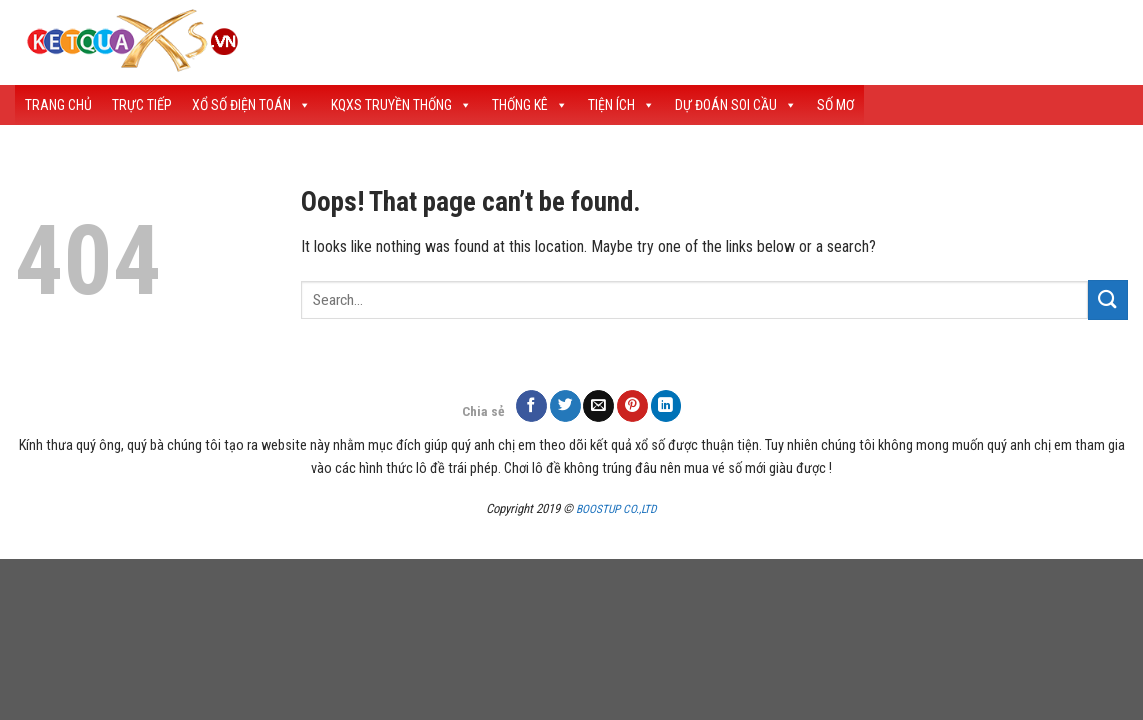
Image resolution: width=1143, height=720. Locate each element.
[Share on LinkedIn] (666, 405)
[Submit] (1108, 299)
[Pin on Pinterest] (632, 405)
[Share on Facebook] (531, 405)
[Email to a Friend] (598, 405)
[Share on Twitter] (565, 405)
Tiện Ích (621, 105)
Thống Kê (530, 105)
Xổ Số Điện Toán (251, 105)
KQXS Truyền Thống (401, 105)
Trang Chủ (58, 105)
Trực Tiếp (142, 105)
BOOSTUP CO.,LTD (616, 509)
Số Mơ (835, 105)
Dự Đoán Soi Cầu (736, 105)
